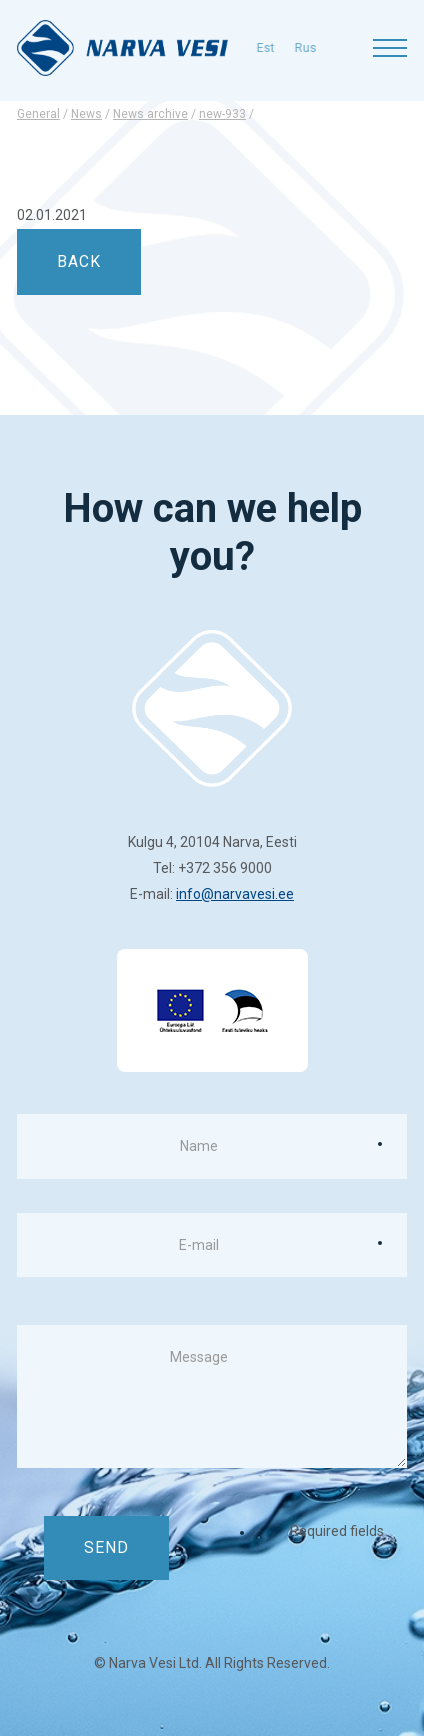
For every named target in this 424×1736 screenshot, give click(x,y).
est (233, 48)
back (79, 261)
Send (106, 1547)
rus (273, 48)
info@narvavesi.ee (235, 894)
